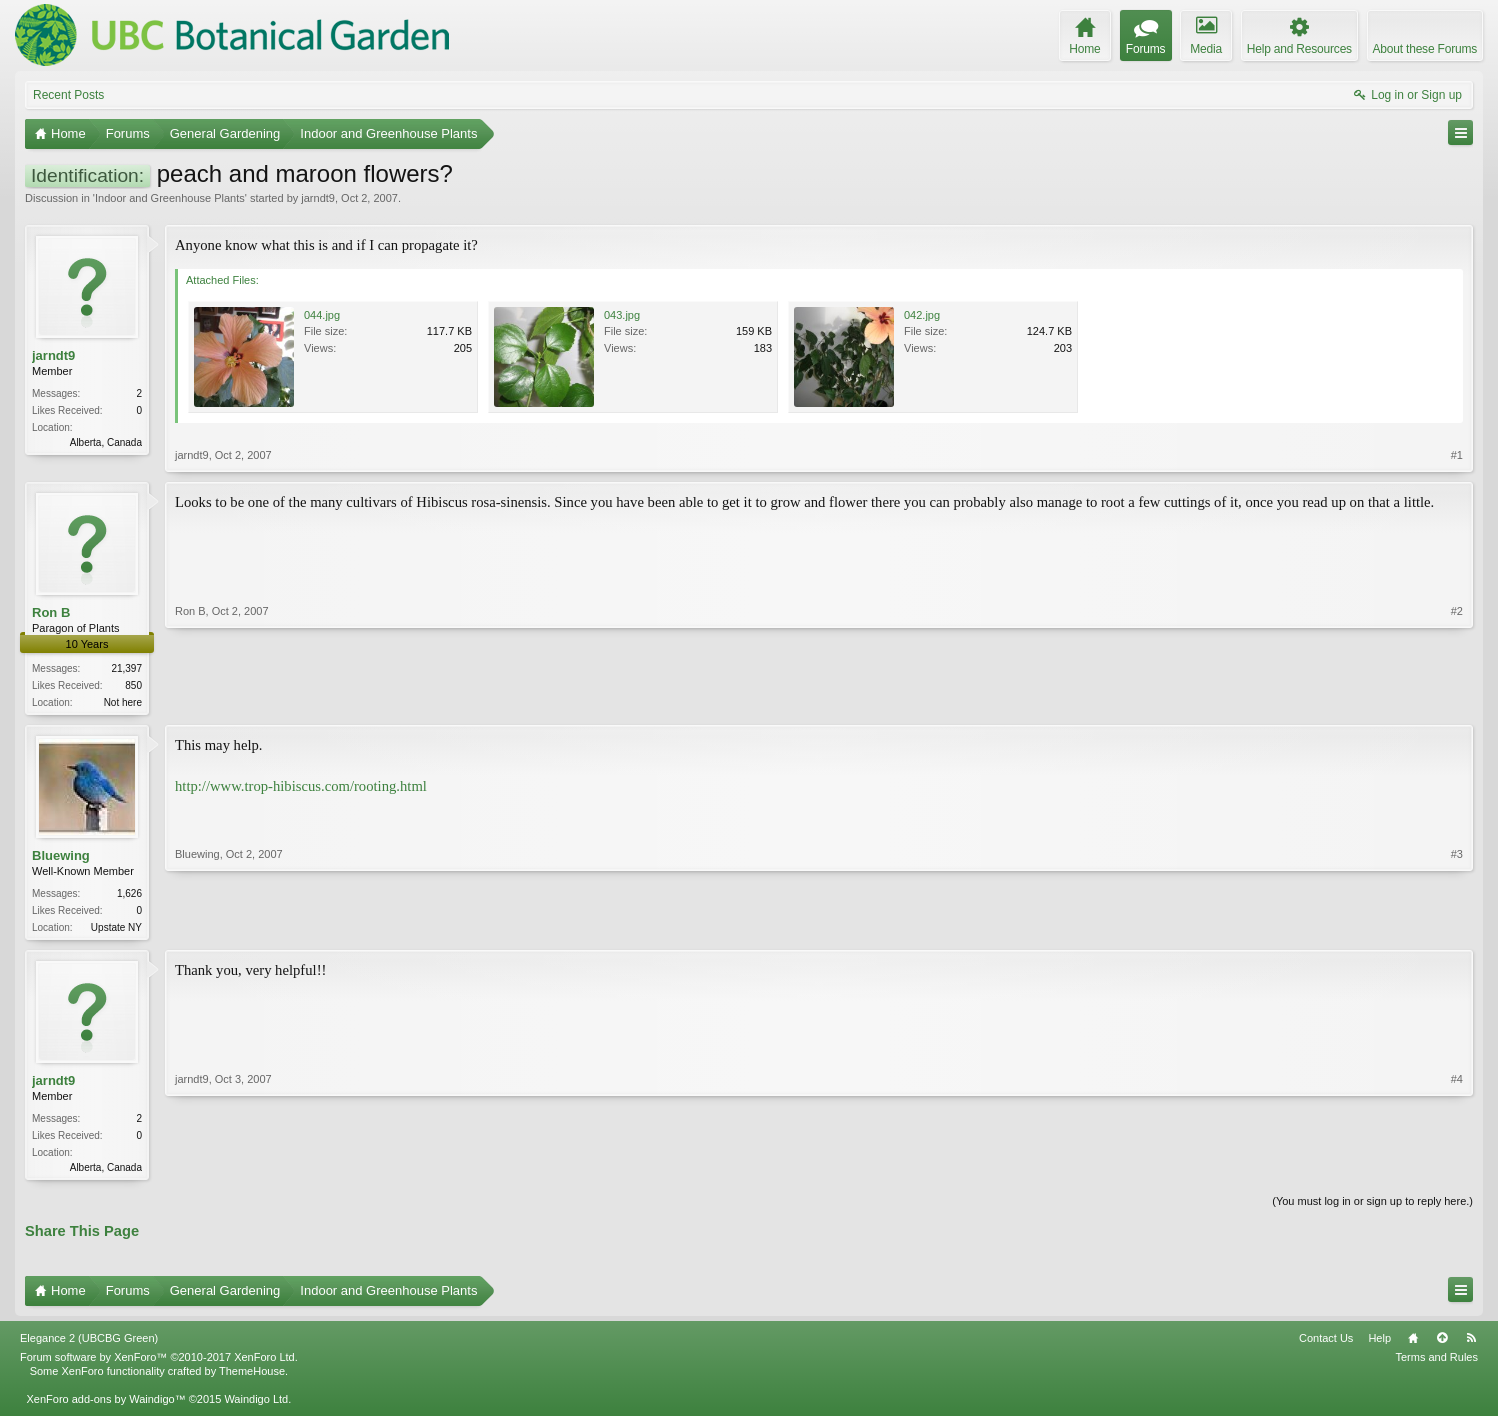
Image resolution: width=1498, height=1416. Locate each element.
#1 (1457, 455)
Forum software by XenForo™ (159, 1363)
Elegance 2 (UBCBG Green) (89, 1344)
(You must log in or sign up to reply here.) (1372, 1207)
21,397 (126, 668)
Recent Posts (68, 95)
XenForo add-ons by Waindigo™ (105, 1405)
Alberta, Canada (106, 442)
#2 (1457, 700)
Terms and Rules (1436, 1363)
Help (1379, 1344)
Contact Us (1326, 1344)
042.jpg (922, 315)
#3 (1457, 927)
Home (1413, 1344)
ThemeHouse (252, 1377)
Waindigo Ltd (256, 1405)
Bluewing (61, 857)
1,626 (129, 895)
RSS (1471, 1344)
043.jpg (622, 315)
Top (1442, 1344)
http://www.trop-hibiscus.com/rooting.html (301, 788)
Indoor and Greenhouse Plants (170, 198)
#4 (1457, 1169)
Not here (123, 702)
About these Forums (1425, 49)
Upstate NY (116, 929)
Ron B (51, 612)
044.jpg (322, 315)
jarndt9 (318, 198)
